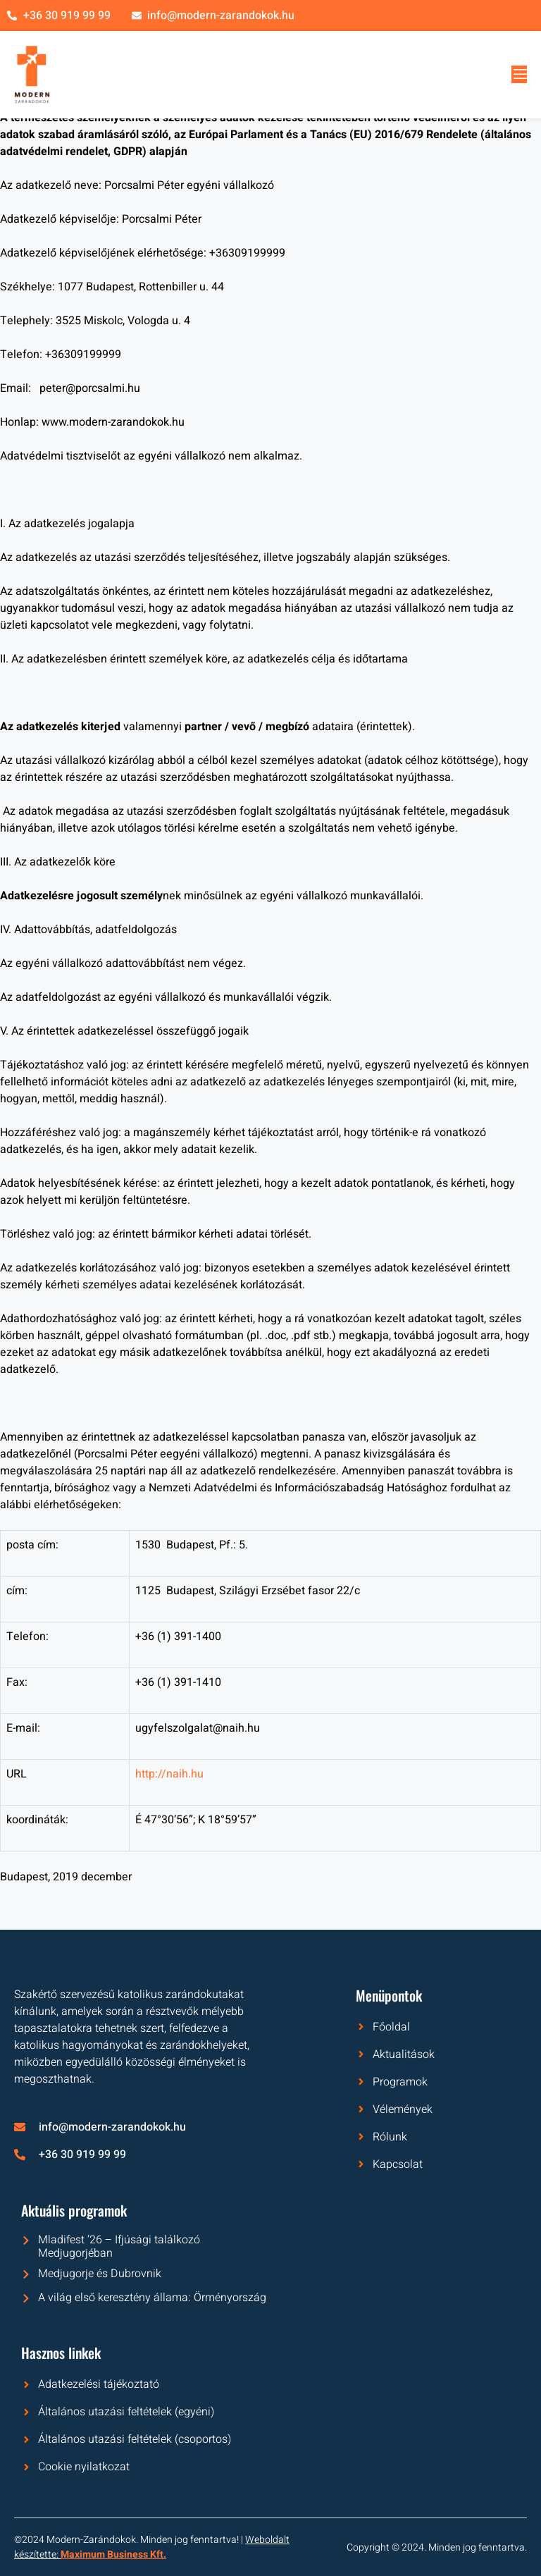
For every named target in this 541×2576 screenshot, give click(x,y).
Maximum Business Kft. (113, 2554)
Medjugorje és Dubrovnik (99, 2273)
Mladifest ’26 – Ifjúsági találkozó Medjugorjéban (119, 2246)
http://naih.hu (169, 1773)
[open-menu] (519, 74)
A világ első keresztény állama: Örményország (152, 2297)
